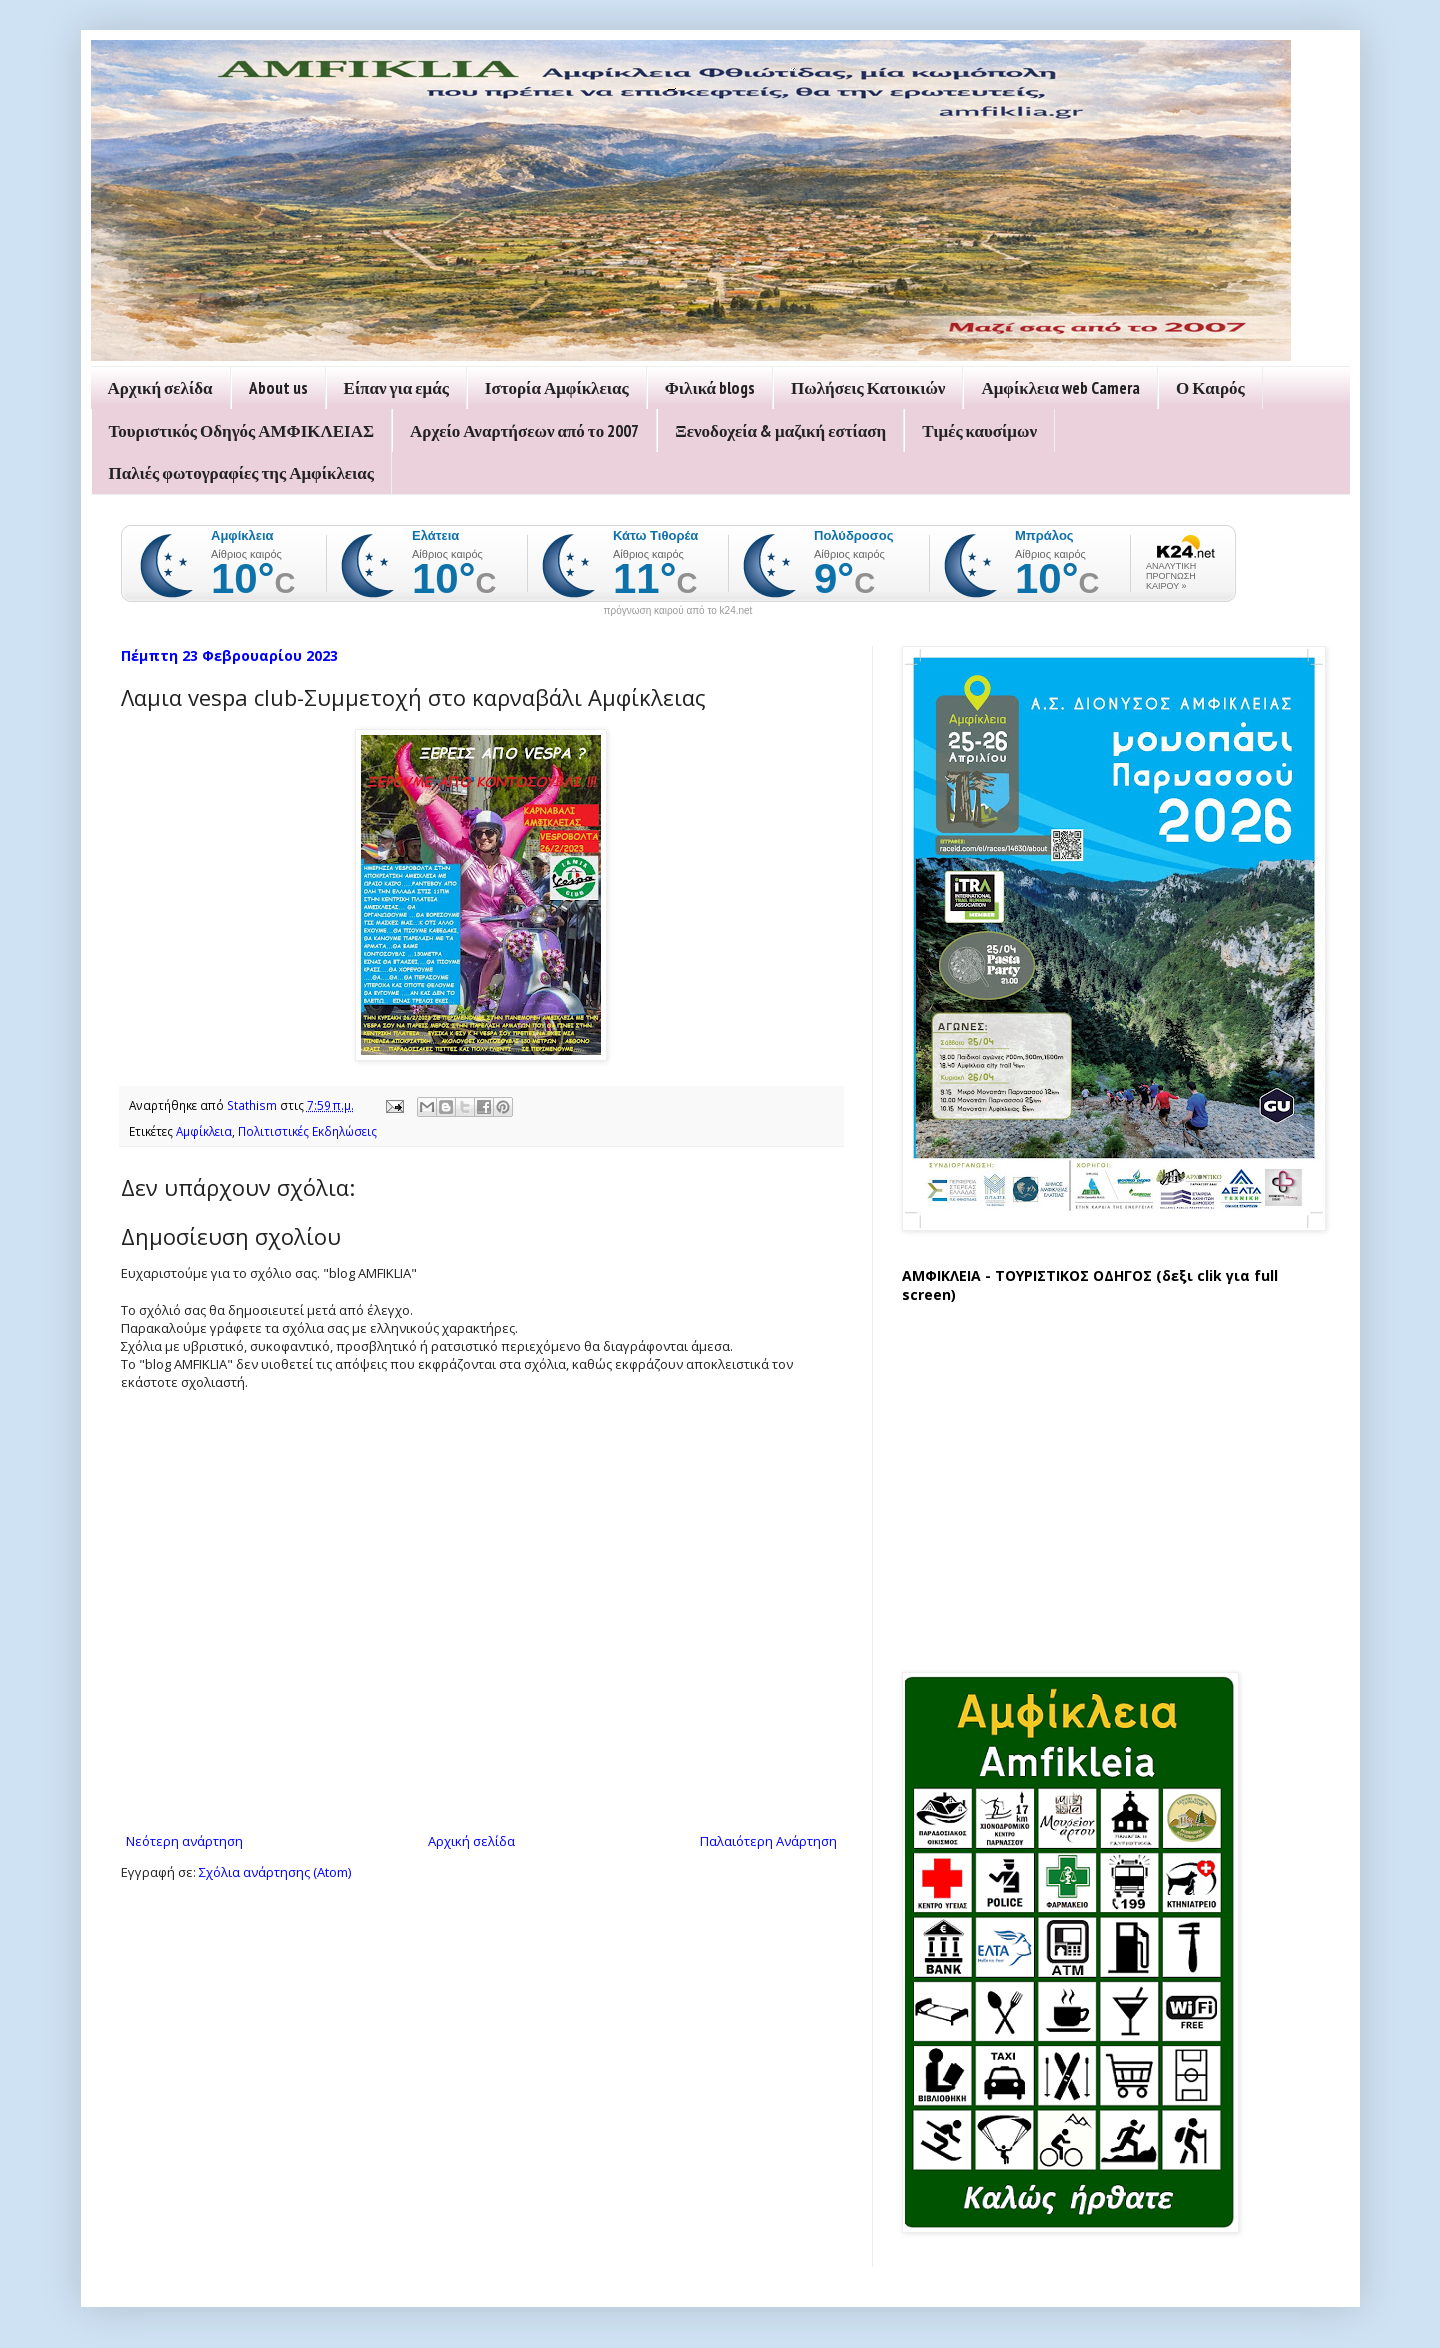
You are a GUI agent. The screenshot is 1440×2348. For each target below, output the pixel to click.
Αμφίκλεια (204, 1131)
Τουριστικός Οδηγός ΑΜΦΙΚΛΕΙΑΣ (242, 431)
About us (278, 388)
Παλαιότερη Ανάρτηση (768, 1841)
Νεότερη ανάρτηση (184, 1841)
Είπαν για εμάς (396, 388)
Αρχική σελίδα (160, 388)
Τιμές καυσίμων (979, 431)
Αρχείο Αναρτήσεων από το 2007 (524, 431)
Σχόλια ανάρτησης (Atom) (275, 1872)
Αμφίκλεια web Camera (1060, 388)
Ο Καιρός (1210, 388)
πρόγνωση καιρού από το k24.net (678, 611)
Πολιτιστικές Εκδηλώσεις (307, 1131)
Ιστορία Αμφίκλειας (557, 388)
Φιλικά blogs (710, 388)
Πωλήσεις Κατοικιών (868, 388)
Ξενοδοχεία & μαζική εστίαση (780, 431)
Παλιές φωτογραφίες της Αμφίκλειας (241, 473)
